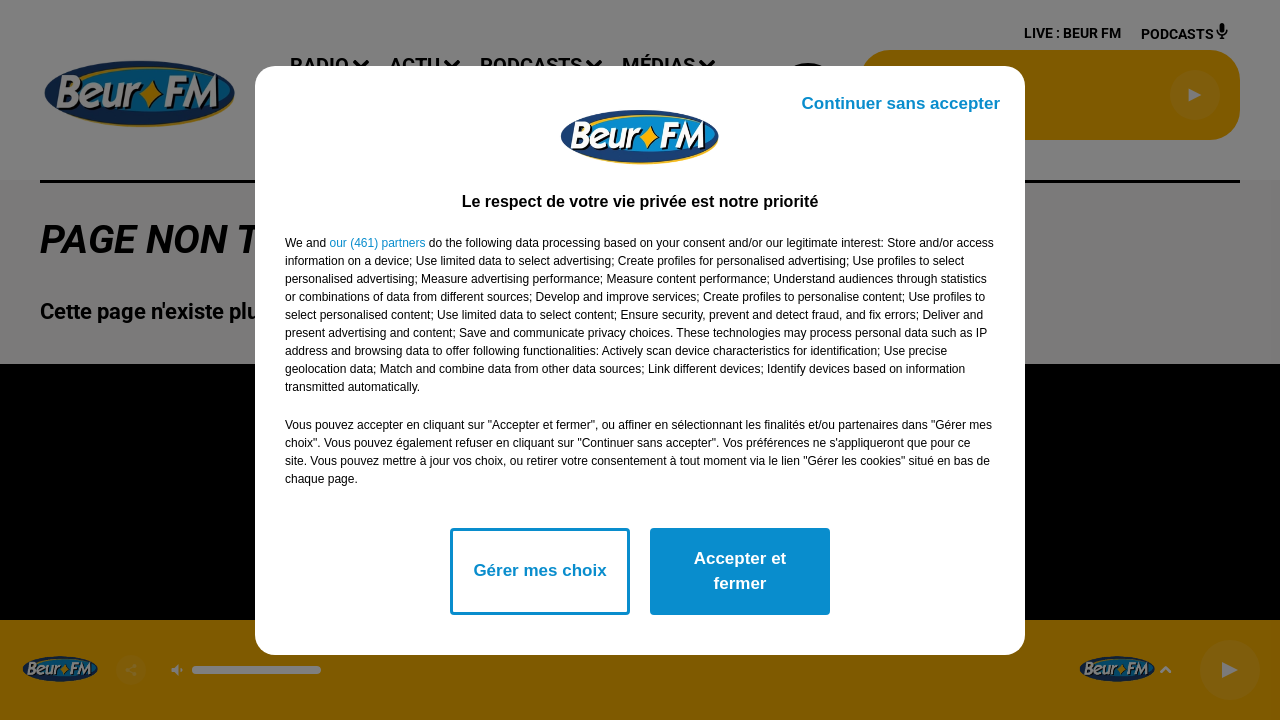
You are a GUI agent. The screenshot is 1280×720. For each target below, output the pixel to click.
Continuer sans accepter (901, 103)
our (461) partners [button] (377, 243)
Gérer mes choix (539, 570)
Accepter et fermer (740, 571)
